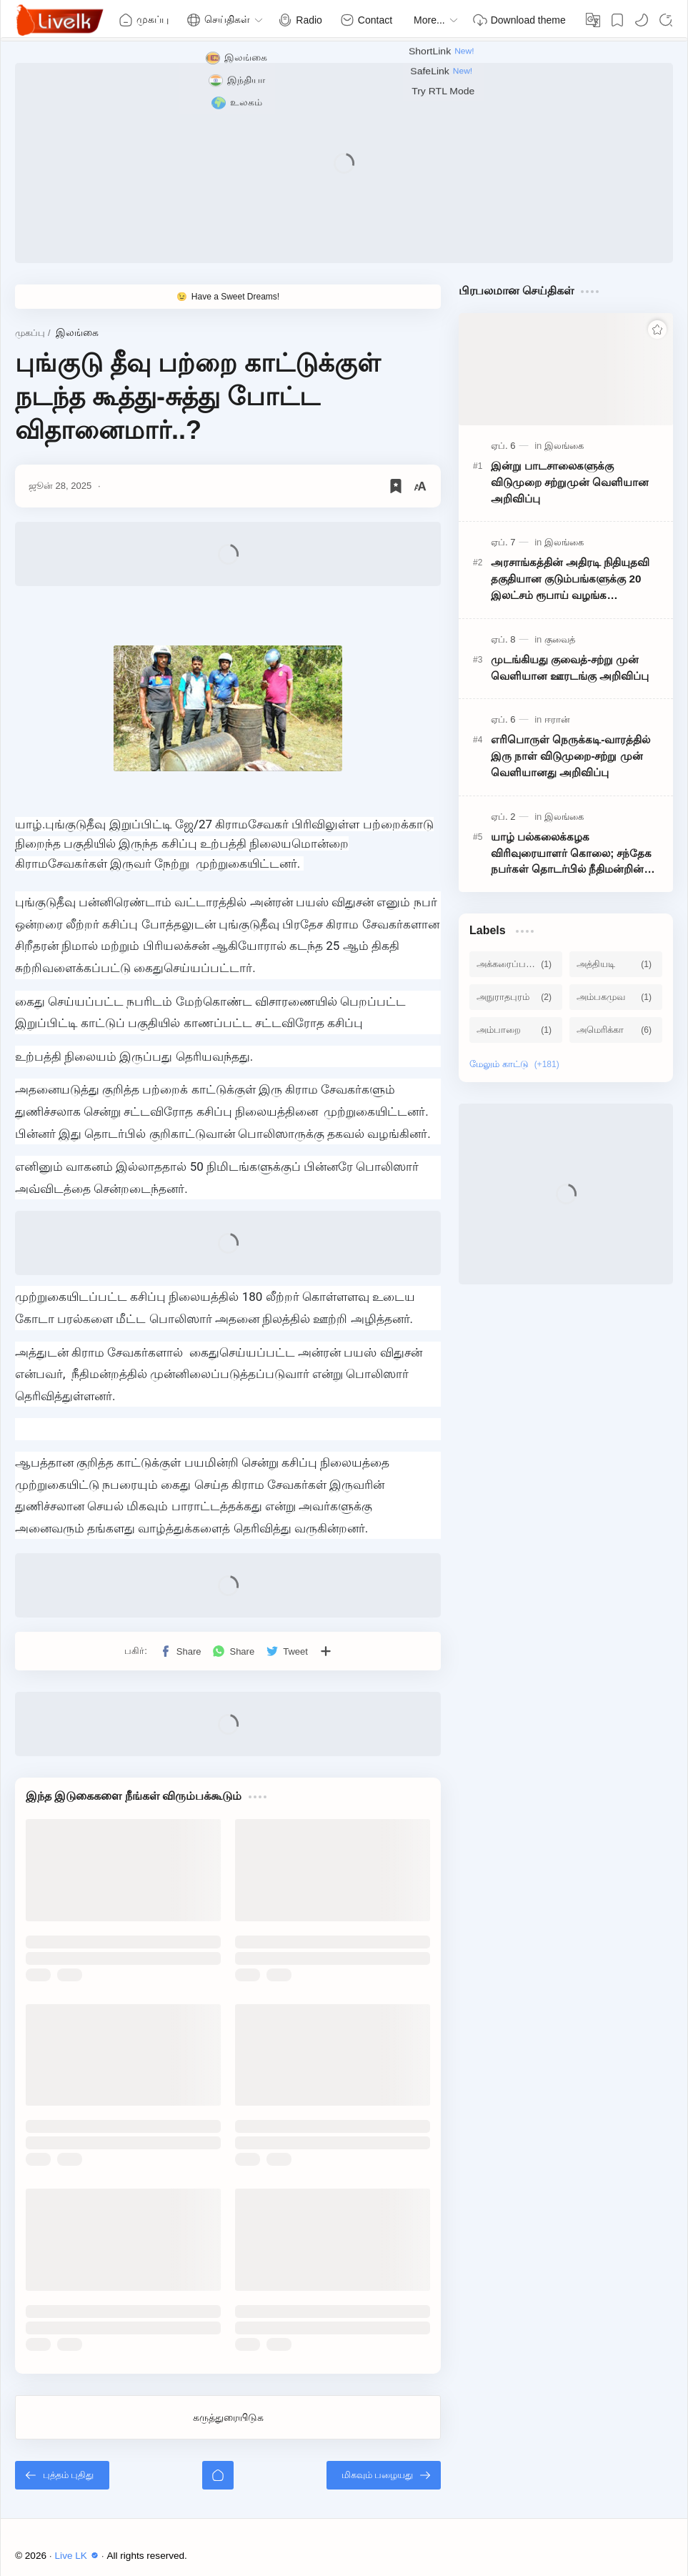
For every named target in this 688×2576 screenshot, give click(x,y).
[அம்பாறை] (515, 1030)
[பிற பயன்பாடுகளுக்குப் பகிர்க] (325, 1651)
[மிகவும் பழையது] (384, 2475)
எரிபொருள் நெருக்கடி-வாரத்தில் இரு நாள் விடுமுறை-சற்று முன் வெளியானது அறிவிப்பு (570, 755)
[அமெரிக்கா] (615, 1030)
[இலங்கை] (564, 445)
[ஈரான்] (557, 719)
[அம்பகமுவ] (615, 997)
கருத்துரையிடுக (228, 2417)
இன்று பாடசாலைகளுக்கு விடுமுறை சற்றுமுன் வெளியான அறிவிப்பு (570, 482)
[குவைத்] (559, 639)
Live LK (78, 2555)
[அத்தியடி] (615, 964)
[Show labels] (517, 1064)
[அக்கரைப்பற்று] (515, 964)
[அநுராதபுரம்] (515, 997)
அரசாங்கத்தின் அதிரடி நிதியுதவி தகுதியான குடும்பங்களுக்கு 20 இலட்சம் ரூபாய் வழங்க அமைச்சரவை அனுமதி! (570, 579)
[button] (641, 20)
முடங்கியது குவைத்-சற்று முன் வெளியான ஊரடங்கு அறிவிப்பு (570, 667)
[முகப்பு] (218, 2475)
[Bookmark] (617, 20)
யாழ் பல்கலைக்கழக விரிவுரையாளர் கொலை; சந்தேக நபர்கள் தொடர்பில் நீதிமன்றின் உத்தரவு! (571, 854)
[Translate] (593, 20)
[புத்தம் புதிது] (62, 2475)
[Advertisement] (344, 163)
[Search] (666, 20)
